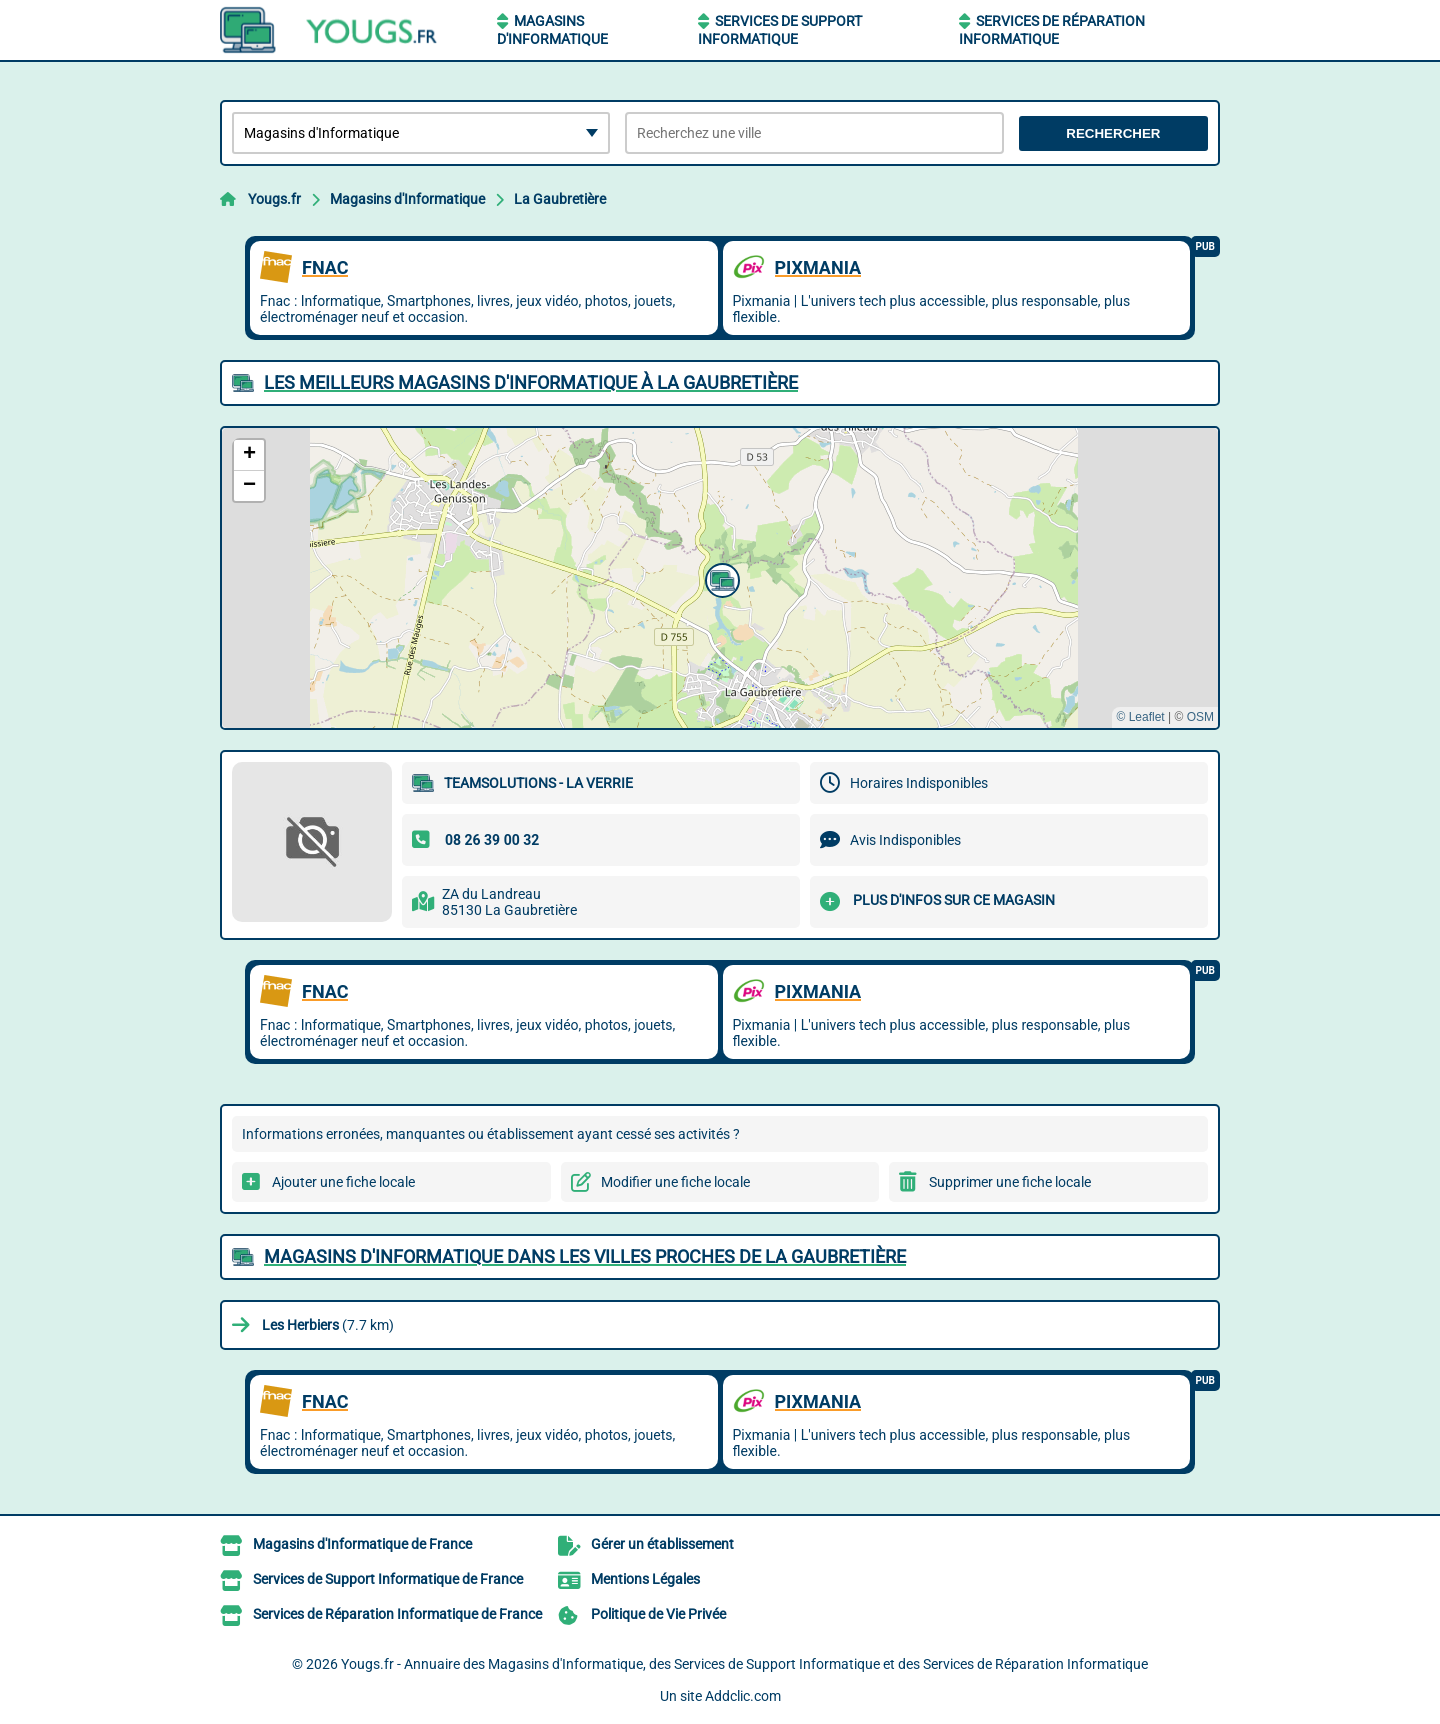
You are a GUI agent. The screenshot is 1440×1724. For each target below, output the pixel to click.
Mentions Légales (645, 1579)
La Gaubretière (560, 199)
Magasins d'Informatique (407, 199)
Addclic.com (743, 1696)
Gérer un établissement (662, 1544)
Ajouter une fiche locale (343, 1182)
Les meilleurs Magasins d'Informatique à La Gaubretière (531, 382)
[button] (720, 578)
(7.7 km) (328, 1325)
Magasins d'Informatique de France (362, 1544)
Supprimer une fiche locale (1010, 1182)
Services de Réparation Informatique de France (397, 1614)
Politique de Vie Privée (658, 1614)
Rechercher (1113, 133)
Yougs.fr (274, 199)
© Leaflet (1140, 717)
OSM (1200, 717)
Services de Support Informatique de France (388, 1579)
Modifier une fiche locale (675, 1182)
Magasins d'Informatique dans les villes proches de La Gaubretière (585, 1256)
